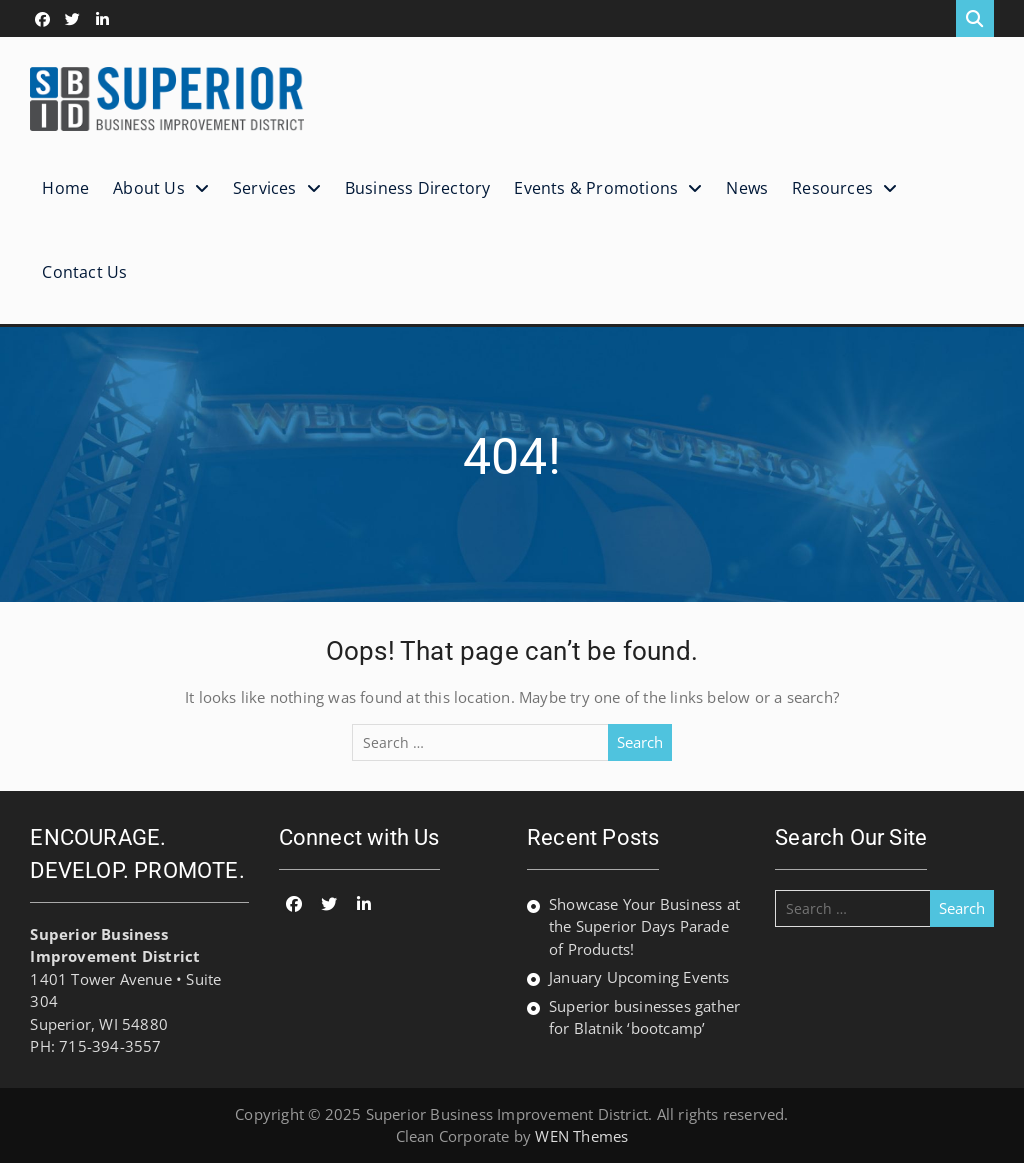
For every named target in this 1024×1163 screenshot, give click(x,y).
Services (265, 188)
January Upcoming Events (639, 977)
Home (65, 188)
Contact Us (84, 272)
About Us (149, 188)
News (747, 188)
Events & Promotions (596, 188)
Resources (832, 188)
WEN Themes (581, 1136)
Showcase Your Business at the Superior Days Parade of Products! (644, 926)
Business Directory (418, 188)
